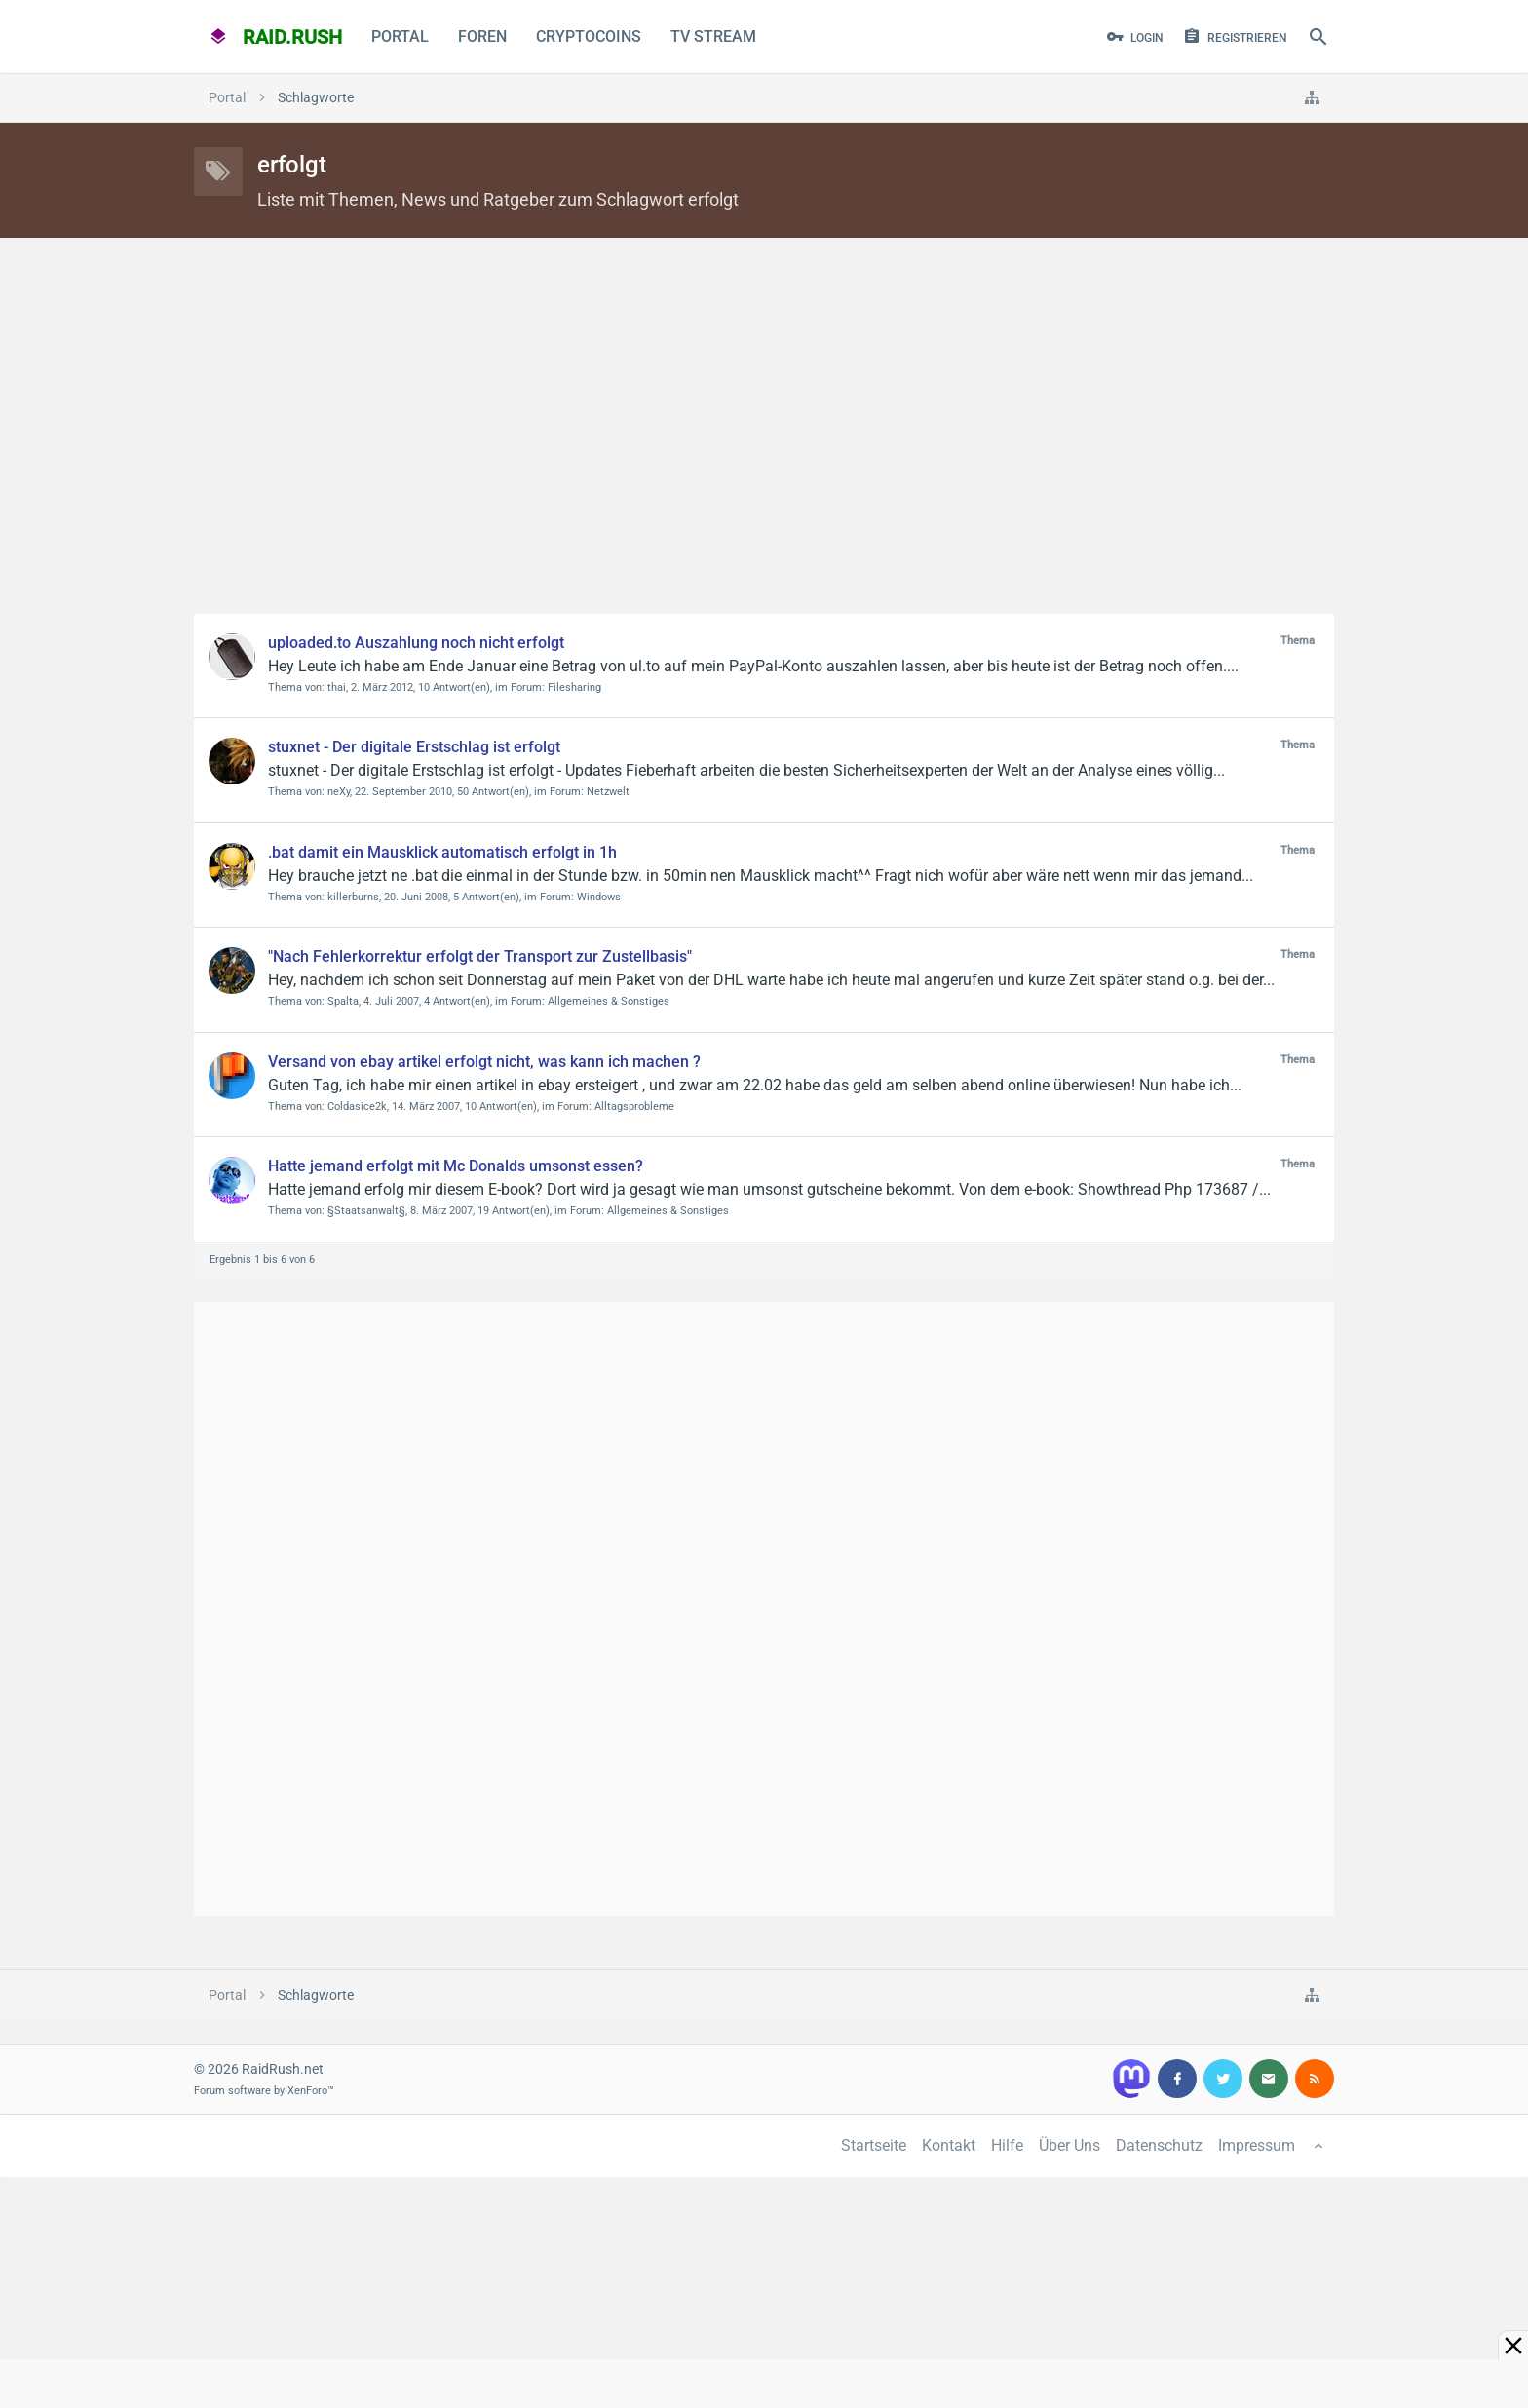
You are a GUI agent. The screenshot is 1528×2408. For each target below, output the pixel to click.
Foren (482, 36)
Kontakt (948, 2145)
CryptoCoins (588, 36)
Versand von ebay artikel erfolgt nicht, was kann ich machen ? (484, 1061)
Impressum (1256, 2145)
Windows (599, 897)
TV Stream (713, 36)
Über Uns (1069, 2145)
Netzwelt (608, 791)
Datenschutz (1159, 2145)
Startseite (873, 2145)
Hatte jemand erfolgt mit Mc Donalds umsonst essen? (455, 1166)
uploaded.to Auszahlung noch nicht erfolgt (416, 642)
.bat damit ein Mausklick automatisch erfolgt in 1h (442, 852)
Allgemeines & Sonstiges (608, 1001)
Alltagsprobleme (634, 1106)
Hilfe (1007, 2145)
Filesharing (574, 687)
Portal (400, 36)
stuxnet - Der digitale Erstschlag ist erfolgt (414, 747)
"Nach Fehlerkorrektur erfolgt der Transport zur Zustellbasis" (480, 956)
